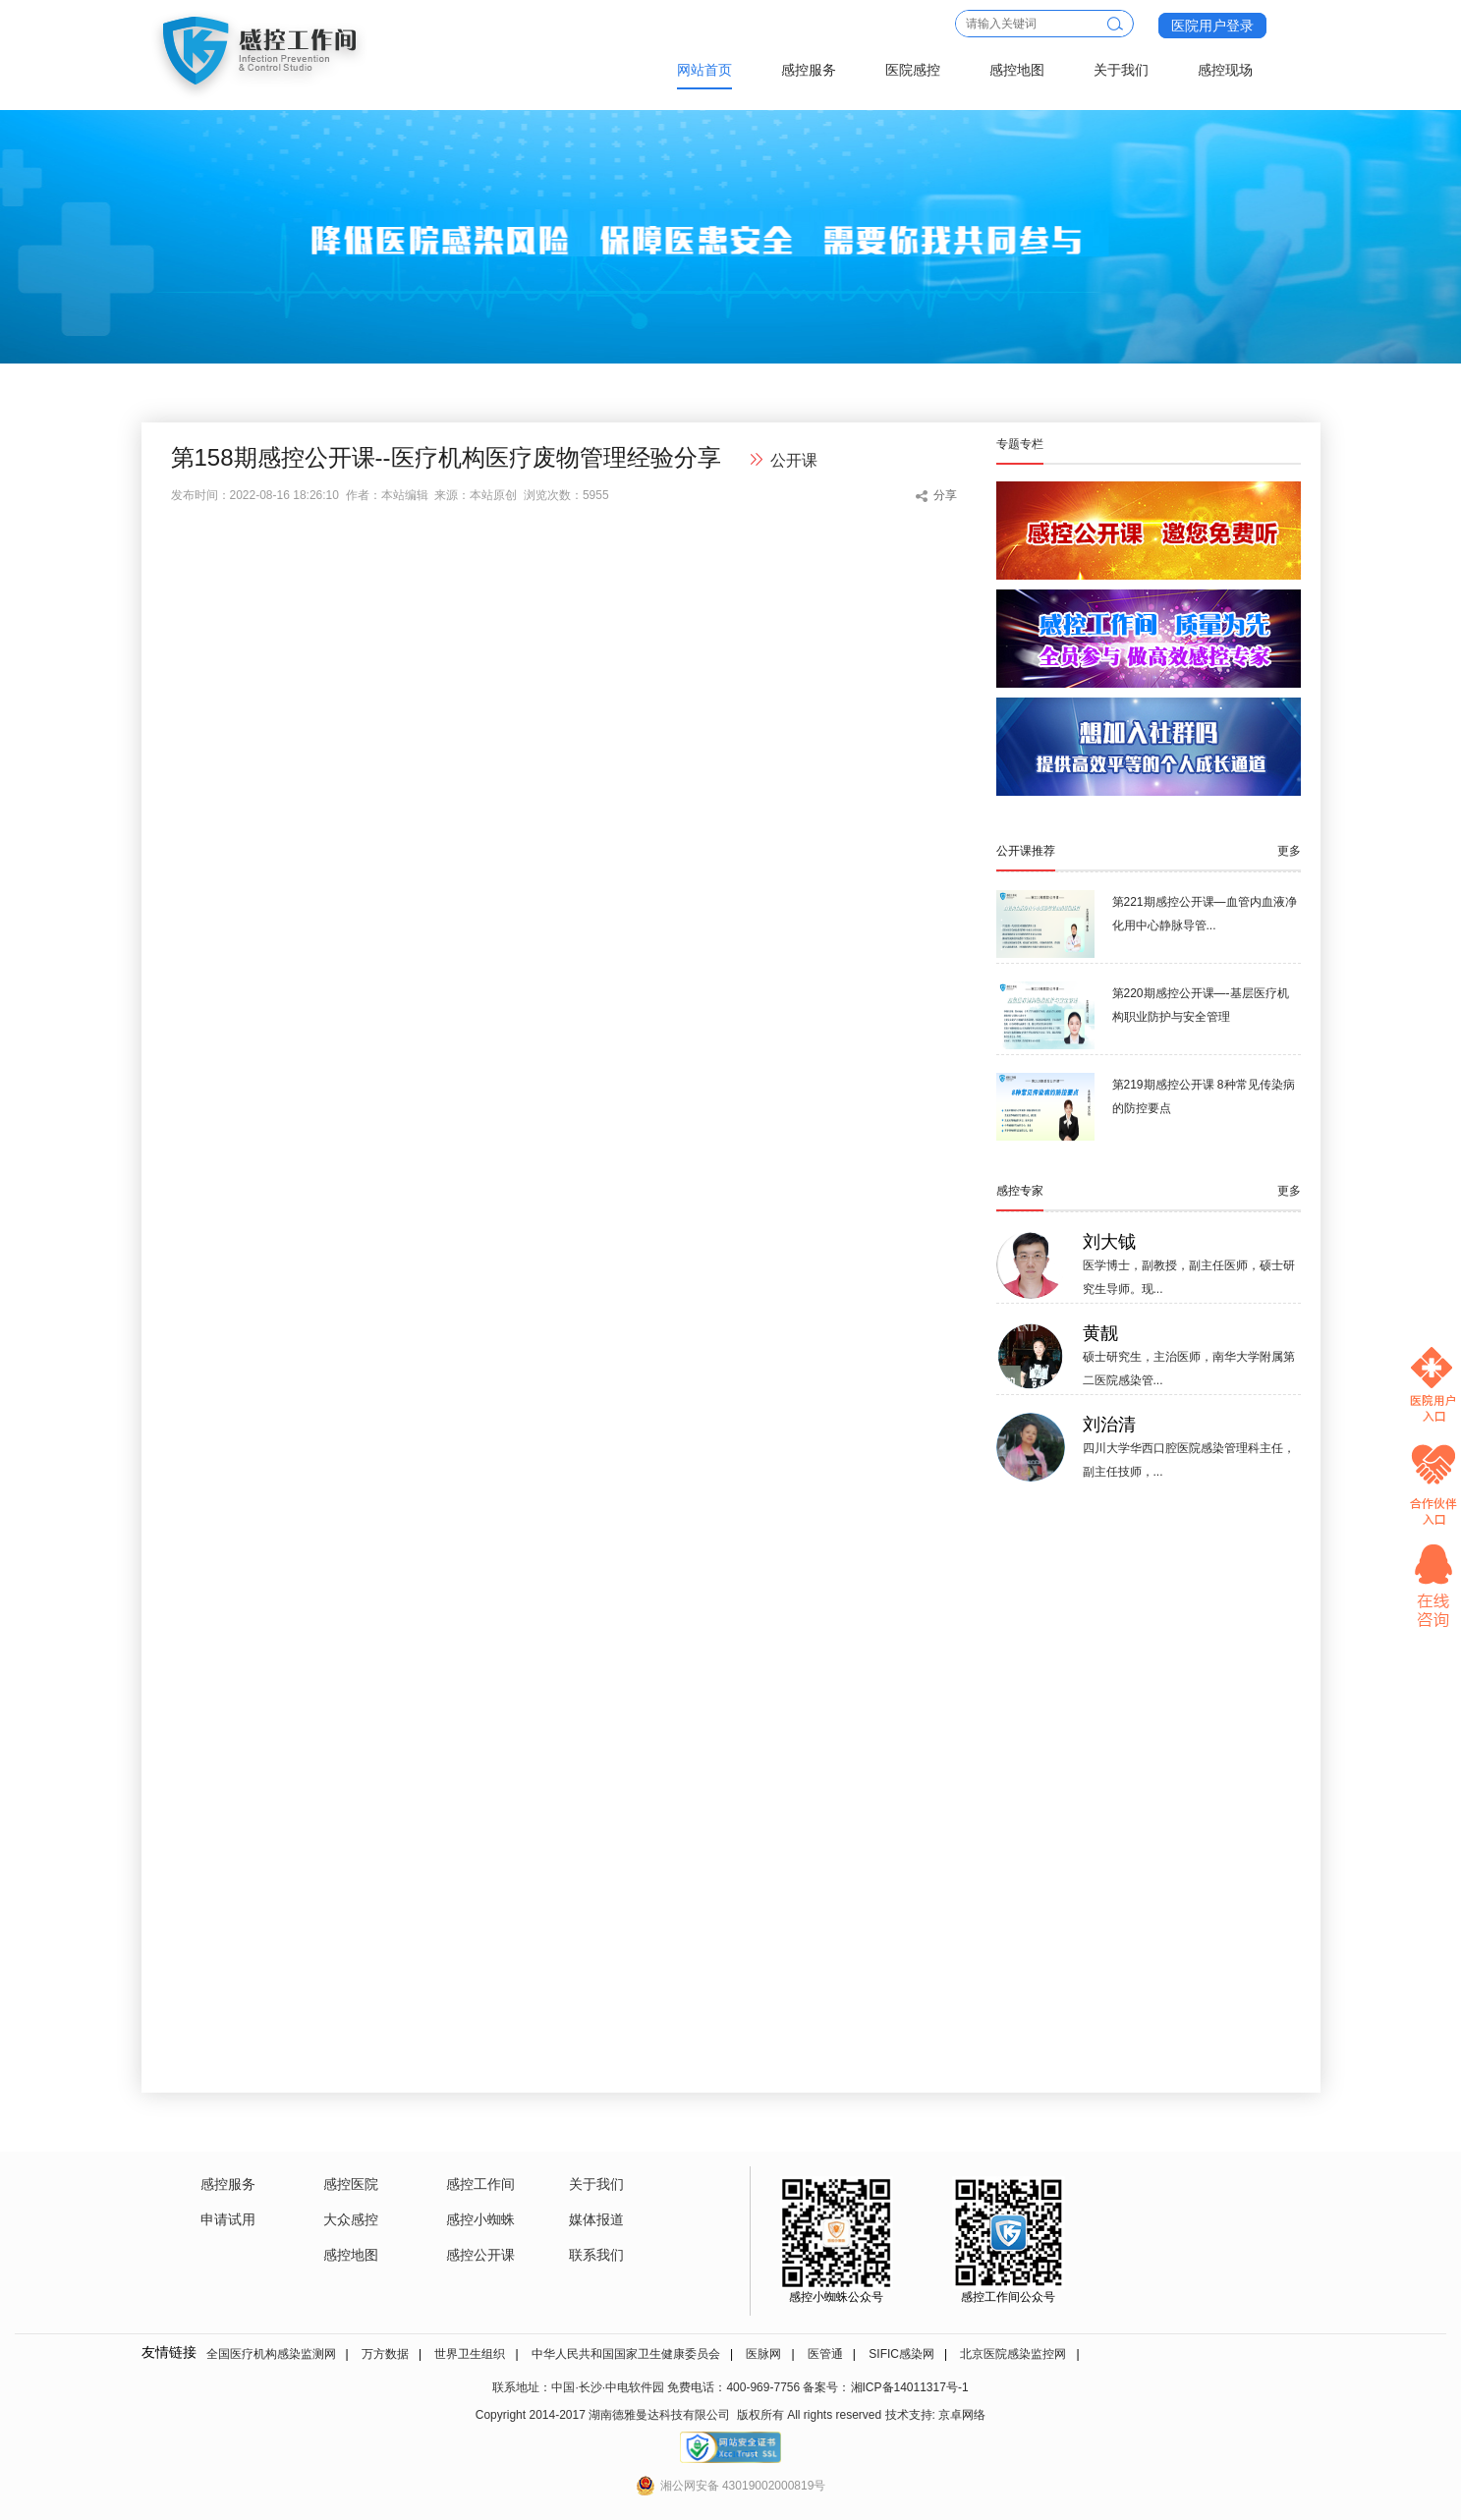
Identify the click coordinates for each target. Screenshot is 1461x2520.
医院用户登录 (1212, 25)
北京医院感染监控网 (1013, 2354)
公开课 (793, 460)
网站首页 (704, 70)
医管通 (825, 2354)
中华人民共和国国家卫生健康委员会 (626, 2354)
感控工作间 (480, 2184)
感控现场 (1225, 70)
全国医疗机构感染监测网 (271, 2354)
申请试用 (227, 2219)
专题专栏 (1019, 444)
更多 (1289, 851)
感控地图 (1016, 70)
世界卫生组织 (469, 2354)
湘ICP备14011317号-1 (910, 2387)
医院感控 (912, 70)
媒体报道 (596, 2219)
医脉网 (763, 2354)
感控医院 (350, 2184)
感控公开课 (480, 2255)
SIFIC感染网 (901, 2354)
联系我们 (596, 2255)
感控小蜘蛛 (480, 2219)
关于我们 (1121, 70)
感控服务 (808, 70)
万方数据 (385, 2354)
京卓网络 (961, 2415)
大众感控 (350, 2219)
